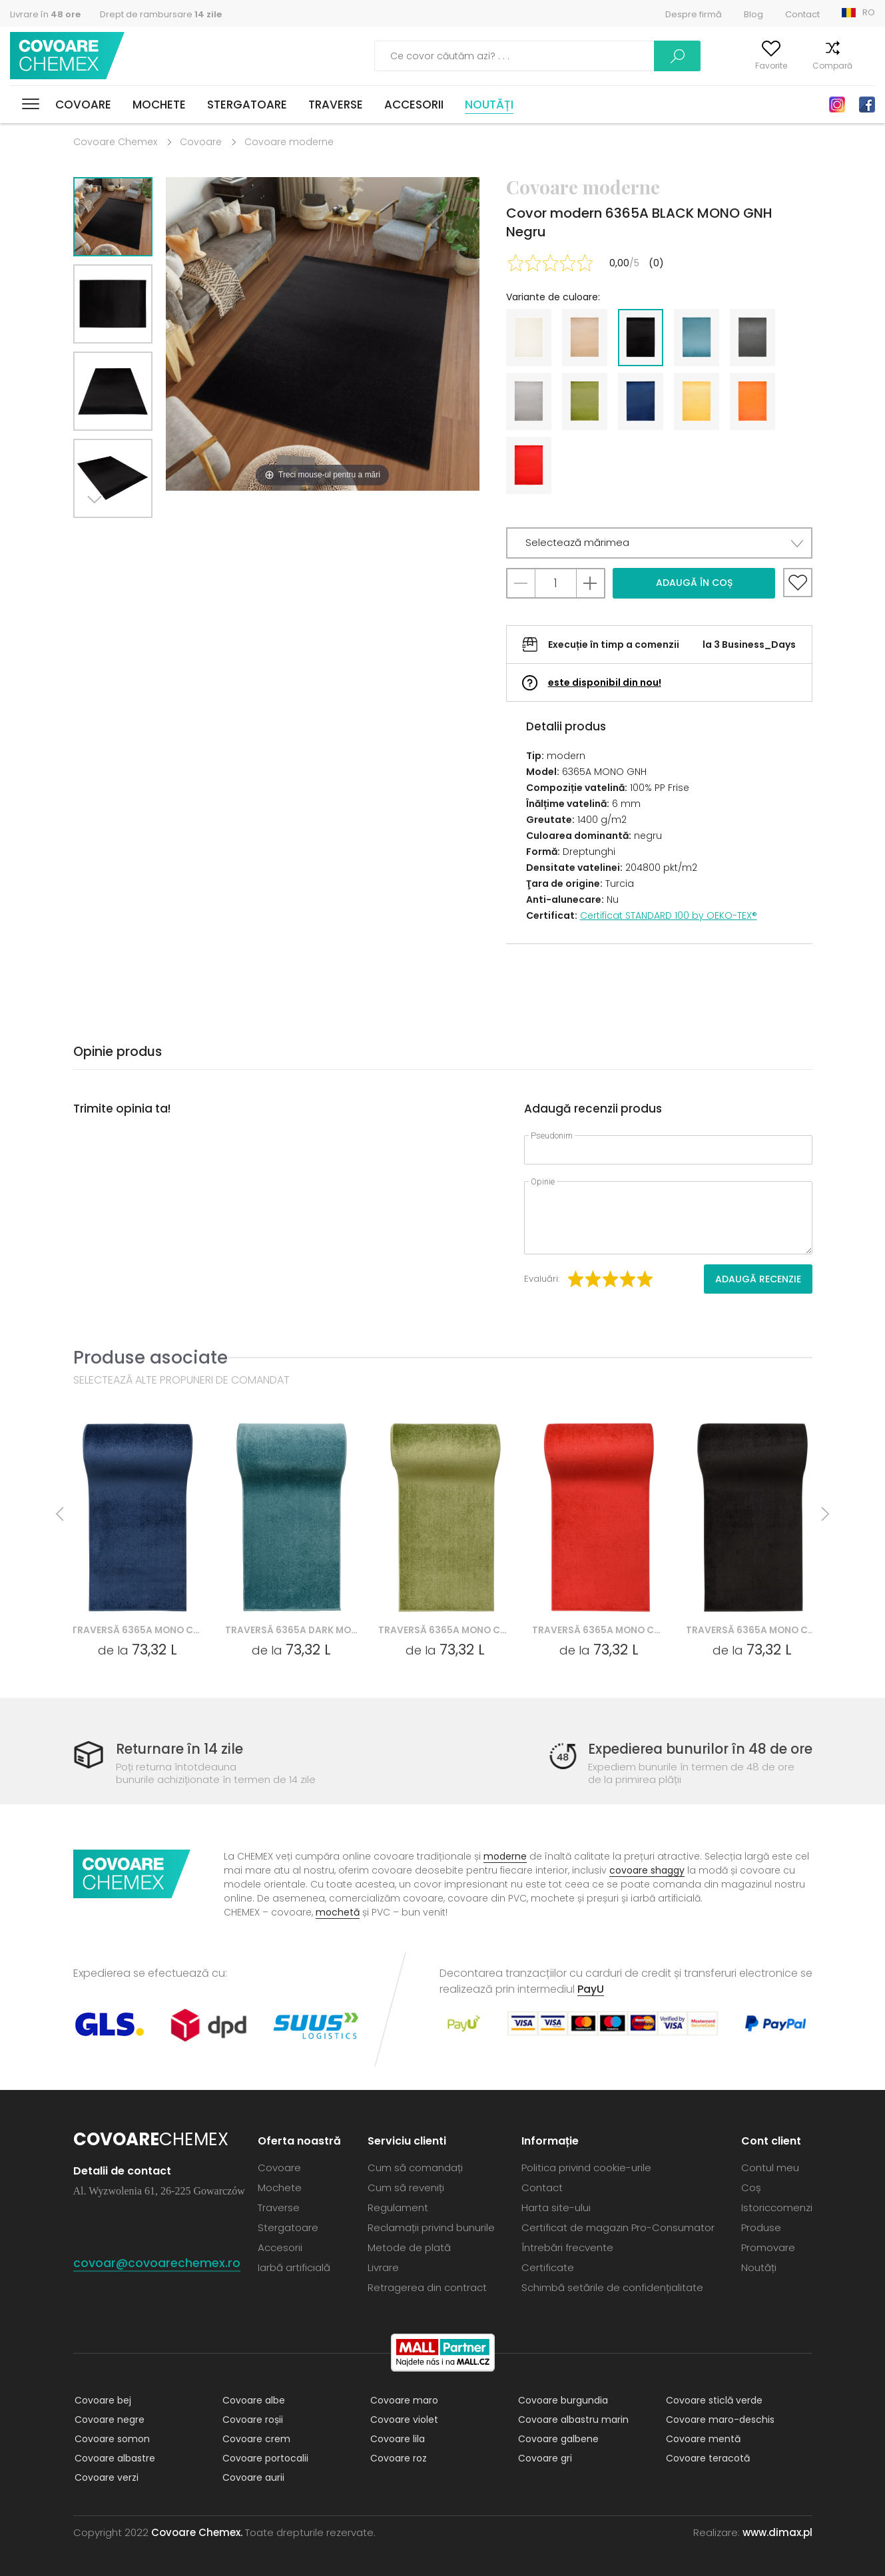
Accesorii (413, 105)
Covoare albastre (113, 2458)
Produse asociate (150, 1357)
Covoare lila (396, 2439)
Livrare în (45, 14)
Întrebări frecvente (567, 2247)
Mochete (159, 105)
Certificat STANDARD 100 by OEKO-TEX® (668, 915)
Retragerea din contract (427, 2287)
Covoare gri (544, 2458)
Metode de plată (409, 2247)
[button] (659, 543)
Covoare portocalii (264, 2458)
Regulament (398, 2207)
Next (98, 534)
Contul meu (687, 65)
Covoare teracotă (706, 2458)
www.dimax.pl (777, 2532)
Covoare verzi (105, 2477)
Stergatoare (247, 105)
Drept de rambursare (161, 14)
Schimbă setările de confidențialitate (612, 2287)
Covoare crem (255, 2439)
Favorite (752, 65)
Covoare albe (252, 2400)
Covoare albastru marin (572, 2419)
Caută (608, 56)
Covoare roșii (251, 2419)
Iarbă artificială (294, 2267)
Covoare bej (101, 2400)
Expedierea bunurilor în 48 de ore (694, 1749)
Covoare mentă (702, 2439)
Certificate (547, 2267)
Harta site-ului (556, 2207)
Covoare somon (110, 2439)
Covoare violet (403, 2419)
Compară (814, 65)
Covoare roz (397, 2458)
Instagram (837, 105)
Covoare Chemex (68, 56)
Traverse (335, 105)
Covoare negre (108, 2419)
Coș (867, 65)
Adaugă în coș (694, 582)
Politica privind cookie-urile (586, 2168)
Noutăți (489, 105)
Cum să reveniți (406, 2187)
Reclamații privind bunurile (431, 2227)
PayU (590, 1989)
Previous (128, 534)
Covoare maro (403, 2400)
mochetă (338, 1912)
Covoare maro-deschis (719, 2419)
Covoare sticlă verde (713, 2400)
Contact (802, 14)
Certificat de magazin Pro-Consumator (618, 2227)
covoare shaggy (647, 1870)
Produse (761, 2227)
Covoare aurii (252, 2477)
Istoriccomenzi (776, 2207)
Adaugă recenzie (758, 1279)
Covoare (83, 105)
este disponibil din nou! (604, 682)
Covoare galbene (557, 2439)
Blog (753, 14)
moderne (505, 1856)
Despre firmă (693, 14)
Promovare (768, 2247)
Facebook (867, 105)
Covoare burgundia (562, 2400)
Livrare (383, 2267)
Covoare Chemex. (196, 2532)
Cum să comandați (415, 2168)
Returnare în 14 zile (182, 1749)
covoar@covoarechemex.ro (156, 2262)
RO (868, 12)
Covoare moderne (289, 141)
